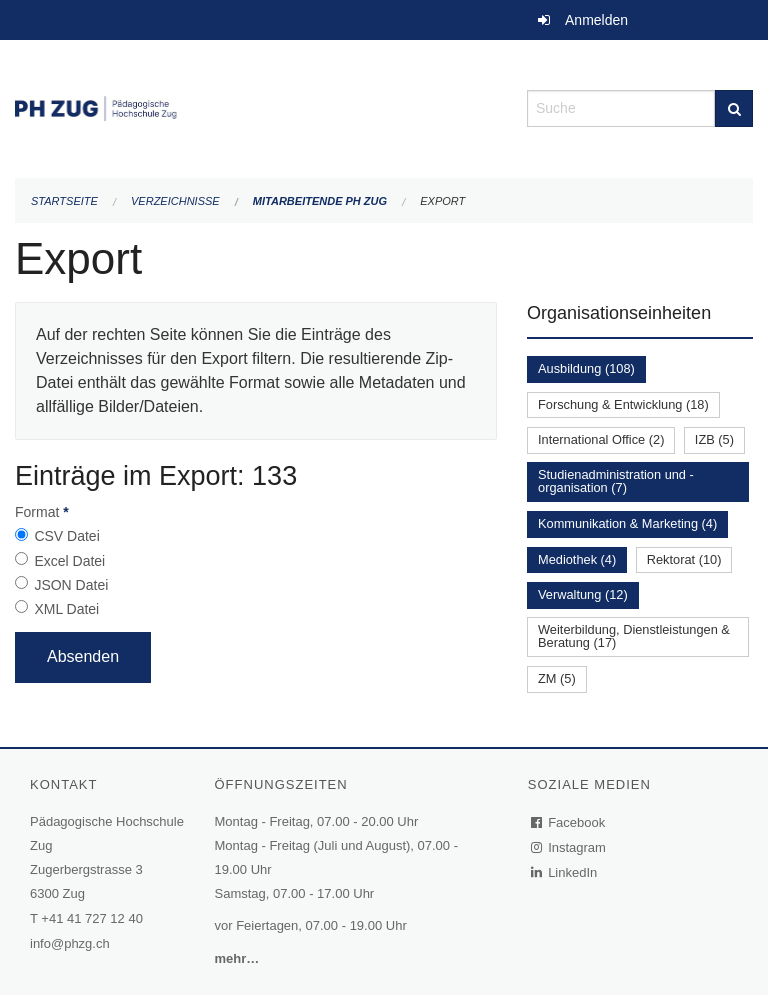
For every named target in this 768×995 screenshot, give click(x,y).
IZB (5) (714, 439)
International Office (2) (601, 439)
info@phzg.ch (70, 943)
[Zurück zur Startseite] (256, 106)
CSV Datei (66, 536)
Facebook (569, 822)
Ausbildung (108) (586, 368)
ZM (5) (557, 678)
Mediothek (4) (577, 559)
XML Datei (66, 609)
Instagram (569, 847)
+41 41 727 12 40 (92, 918)
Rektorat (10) (684, 559)
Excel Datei (69, 561)
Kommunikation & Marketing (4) (627, 523)
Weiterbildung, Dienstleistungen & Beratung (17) (634, 636)
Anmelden (596, 20)
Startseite (64, 201)
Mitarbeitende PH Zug (320, 201)
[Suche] (734, 108)
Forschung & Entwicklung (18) (623, 404)
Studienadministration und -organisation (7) (616, 481)
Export (442, 201)
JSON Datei (71, 585)
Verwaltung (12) (583, 594)
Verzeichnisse (175, 201)
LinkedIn (565, 872)
